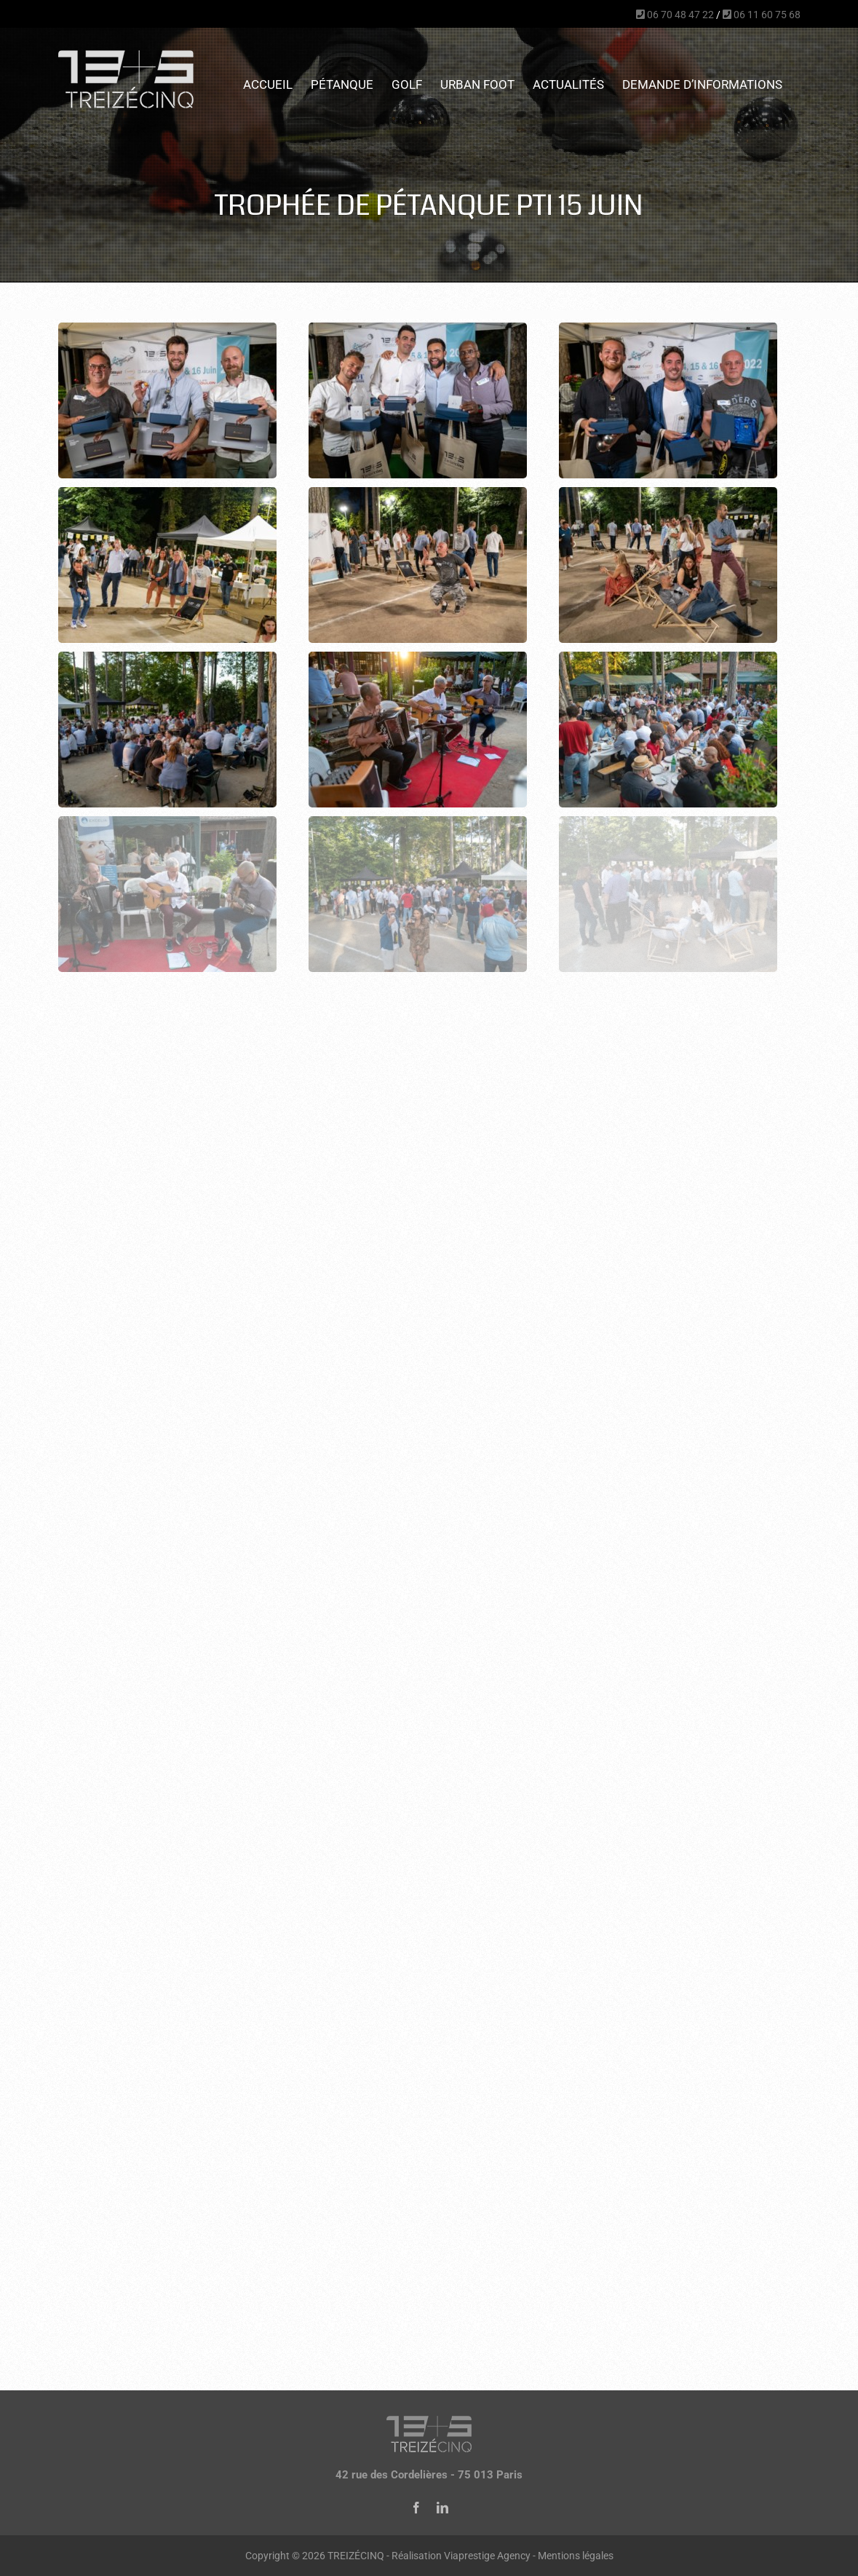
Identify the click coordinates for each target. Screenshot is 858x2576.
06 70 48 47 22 (675, 14)
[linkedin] (442, 2507)
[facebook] (416, 2507)
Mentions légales (575, 2555)
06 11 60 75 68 (762, 14)
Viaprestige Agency (487, 2555)
